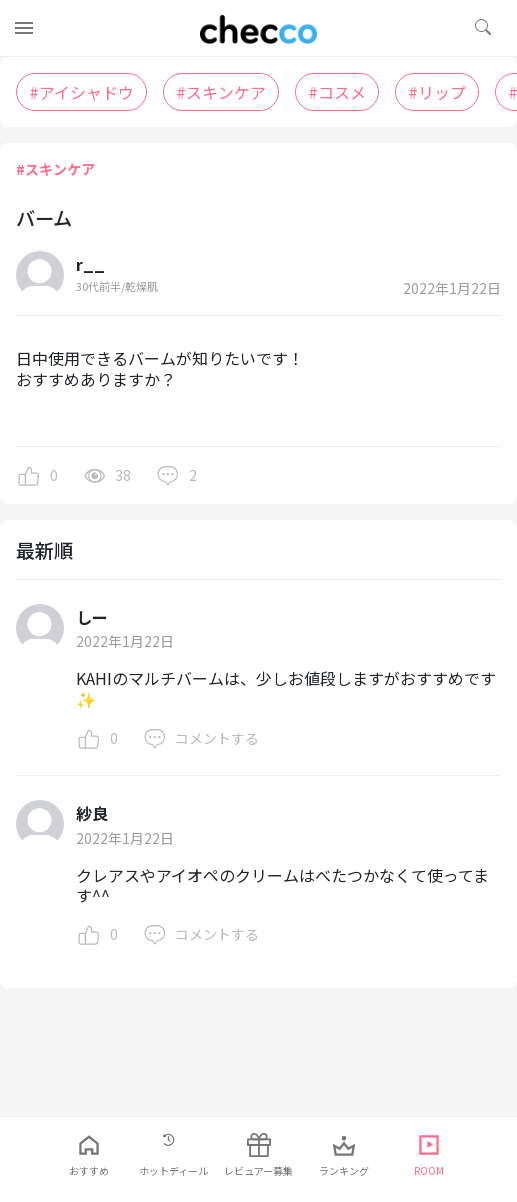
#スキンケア (55, 169)
